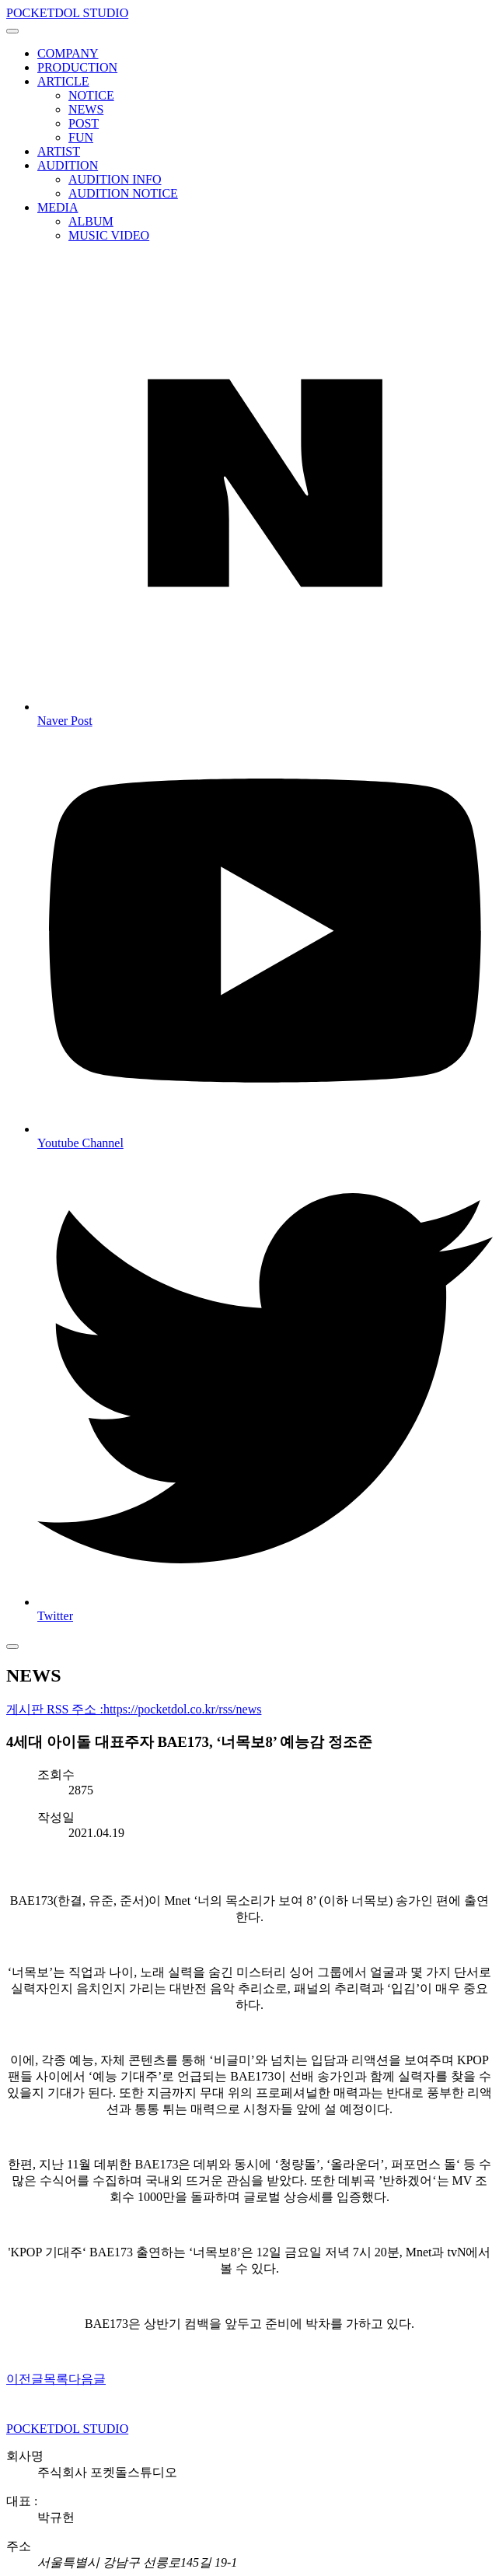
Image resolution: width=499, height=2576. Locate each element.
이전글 (25, 2378)
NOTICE (91, 95)
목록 (56, 2378)
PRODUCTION (77, 67)
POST (83, 123)
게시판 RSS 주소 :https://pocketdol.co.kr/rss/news (133, 1709)
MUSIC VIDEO (108, 235)
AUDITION (67, 165)
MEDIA (57, 207)
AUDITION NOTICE (123, 193)
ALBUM (90, 221)
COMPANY (68, 53)
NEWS (85, 109)
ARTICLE (63, 81)
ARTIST (58, 151)
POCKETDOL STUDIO (67, 12)
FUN (80, 137)
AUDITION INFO (115, 179)
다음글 (87, 2378)
